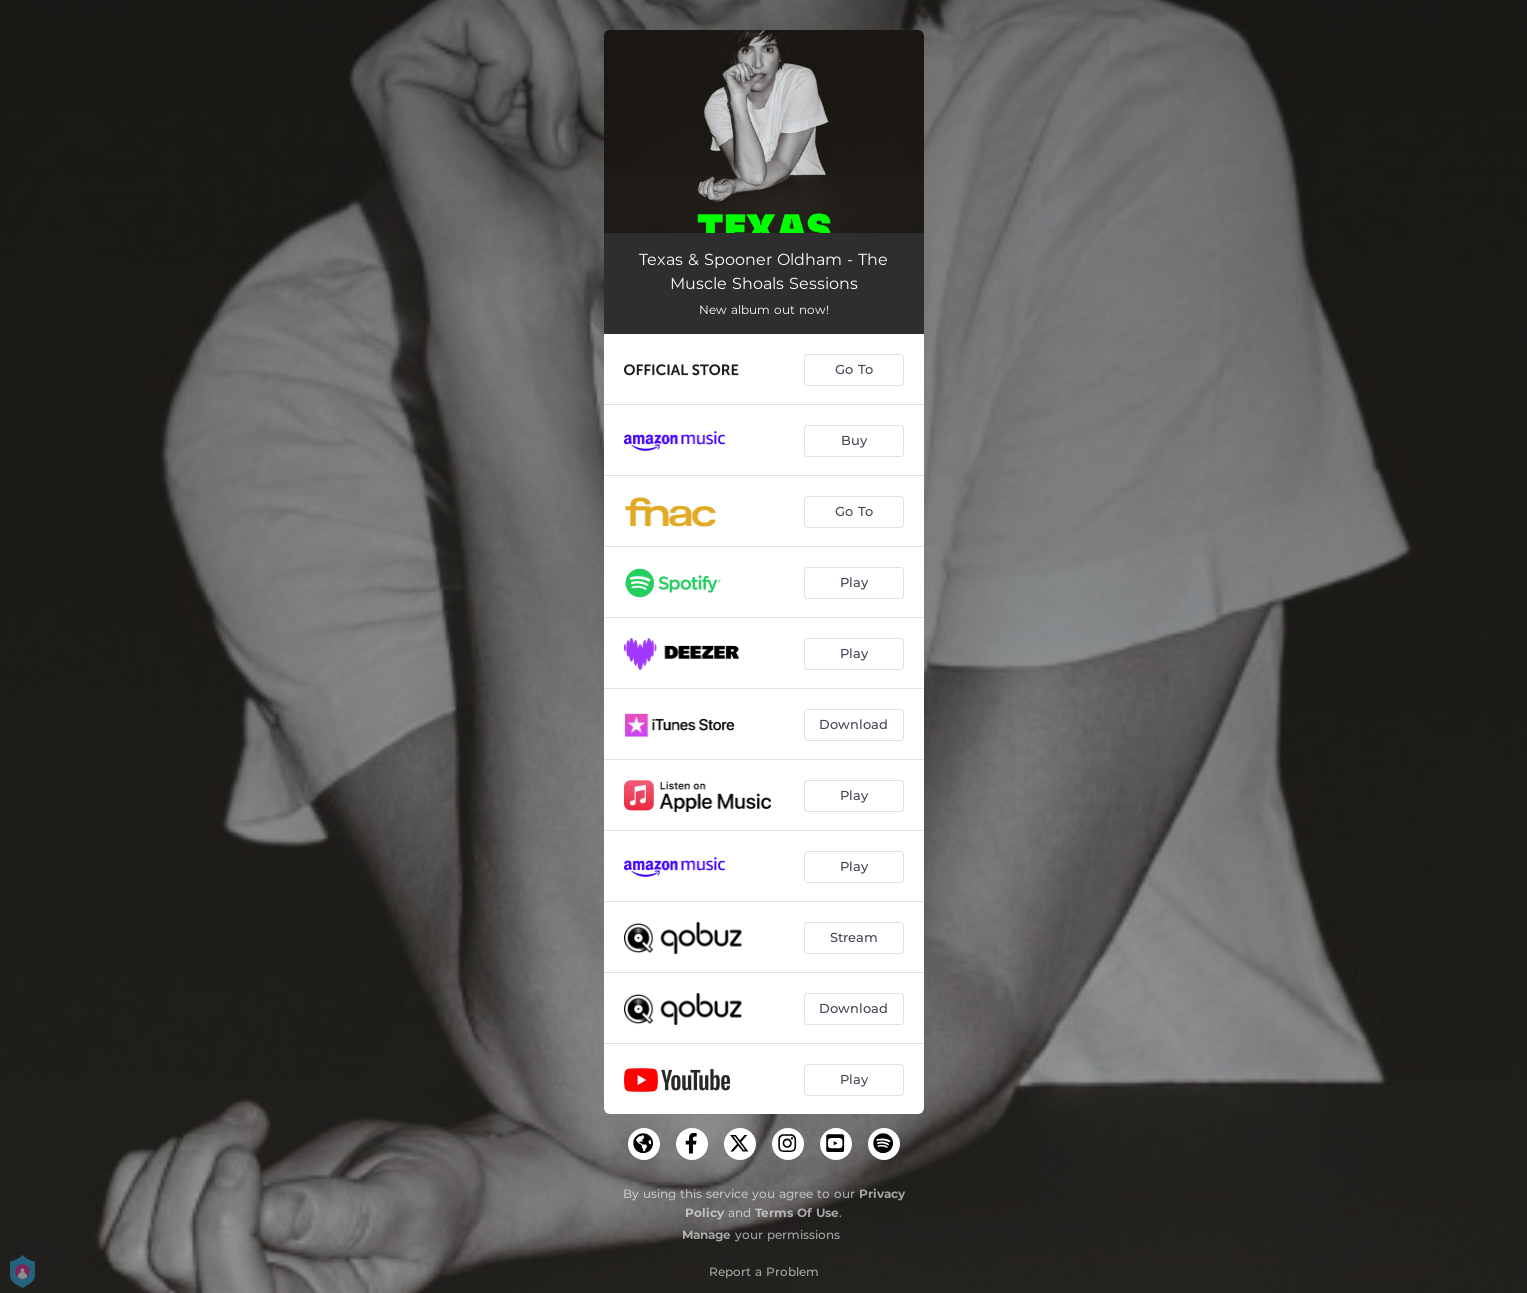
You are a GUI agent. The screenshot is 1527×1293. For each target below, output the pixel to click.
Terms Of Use (797, 1212)
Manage (706, 1234)
